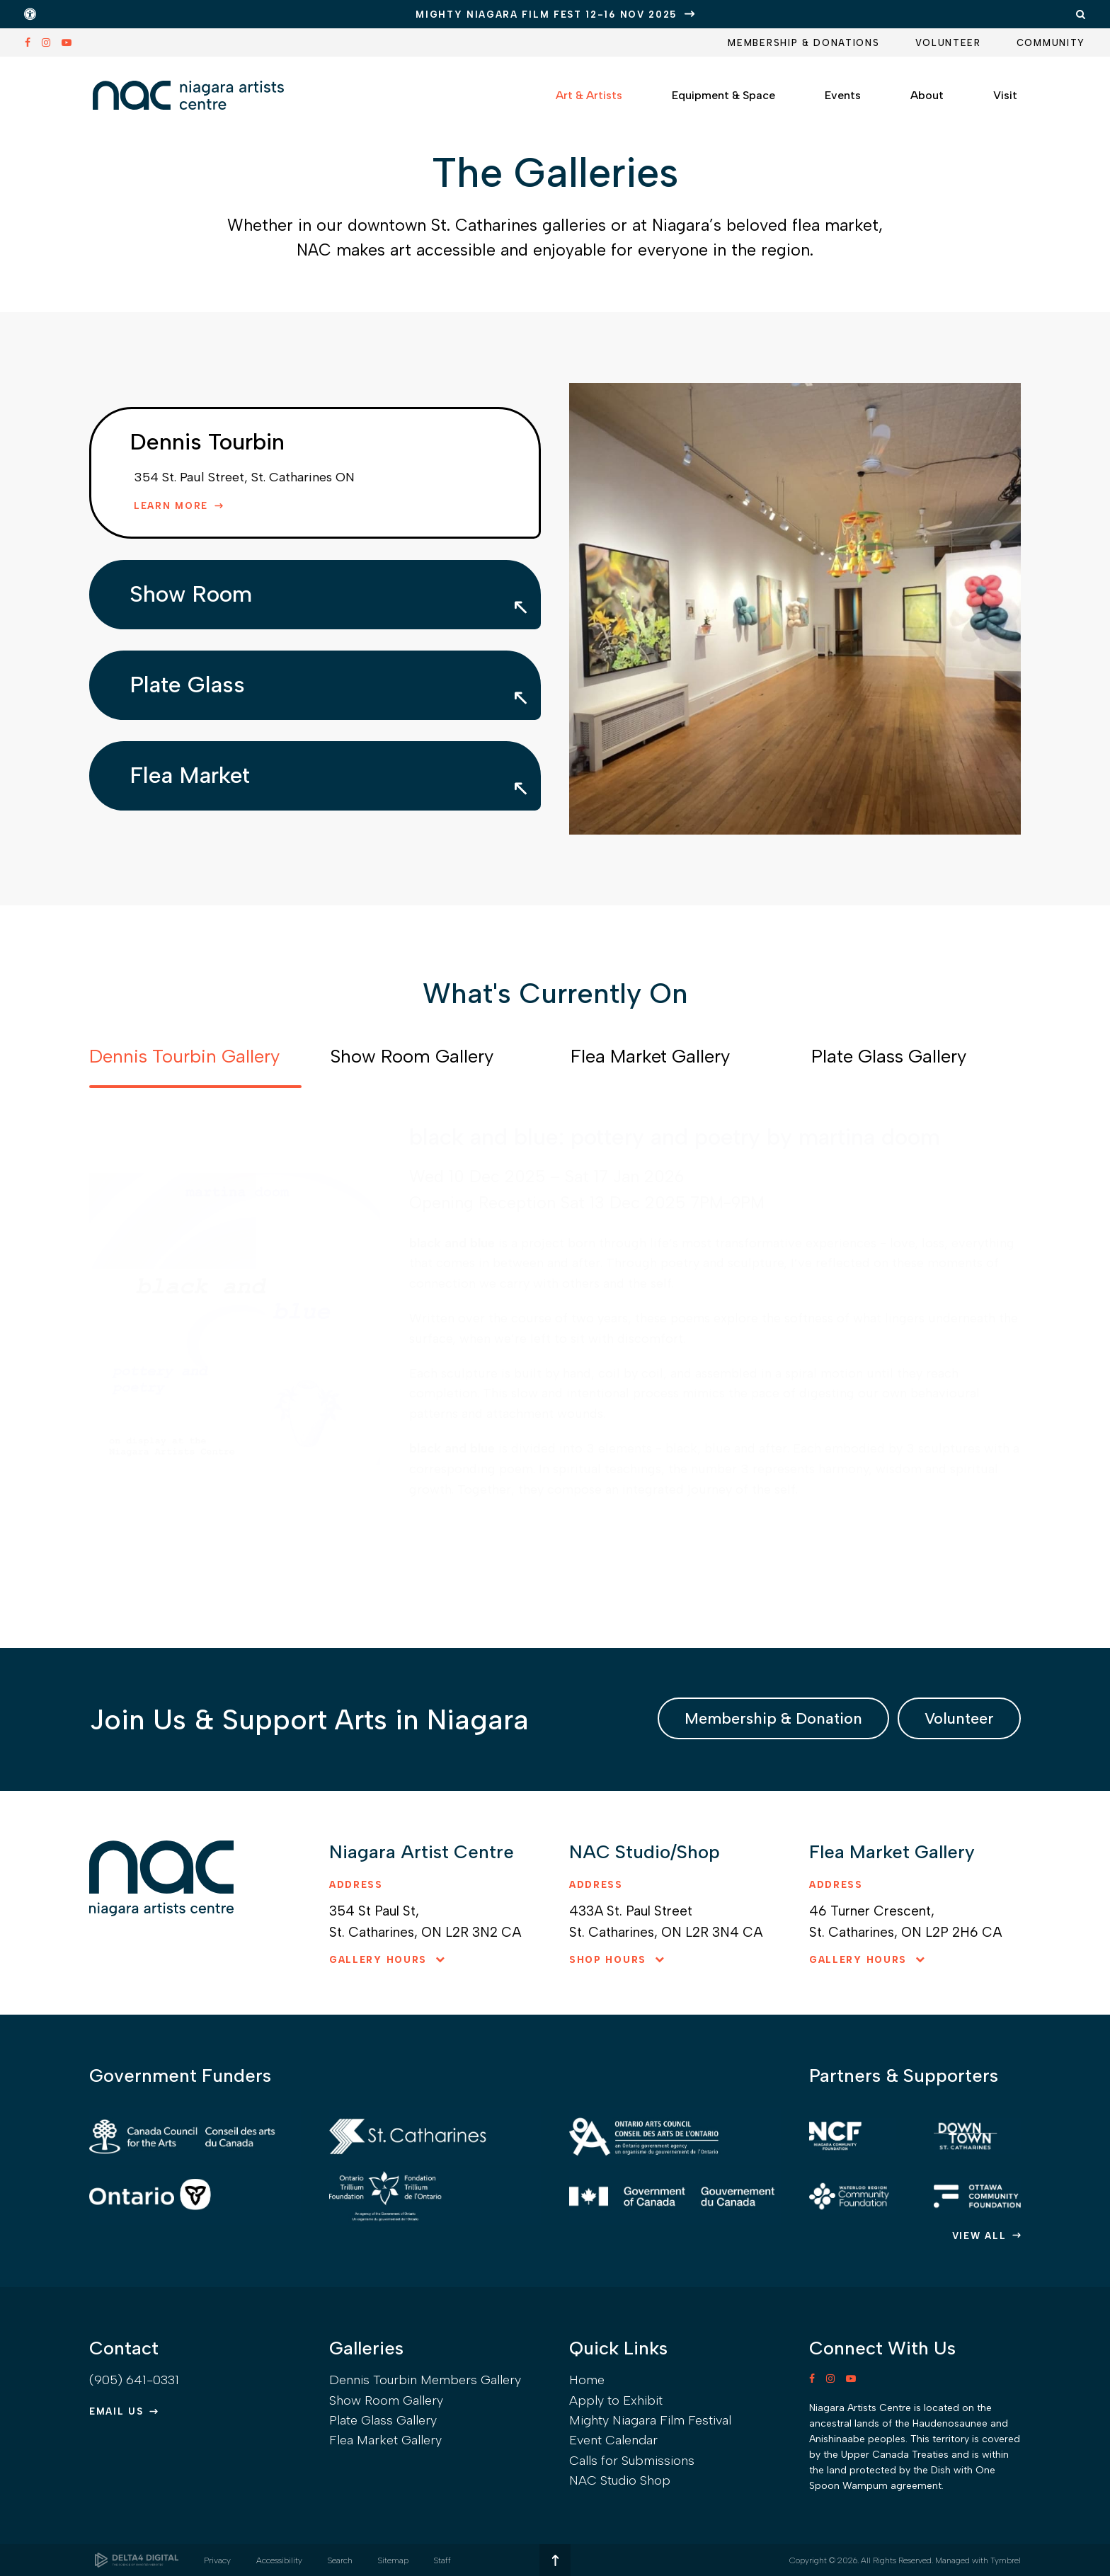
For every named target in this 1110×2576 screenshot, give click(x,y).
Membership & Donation (773, 1718)
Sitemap (393, 2560)
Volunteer (948, 43)
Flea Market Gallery (385, 2440)
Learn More (171, 505)
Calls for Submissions (631, 2460)
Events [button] (843, 95)
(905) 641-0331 (134, 2380)
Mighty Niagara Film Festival (650, 2420)
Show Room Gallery (386, 2400)
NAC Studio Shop (619, 2480)
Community (1051, 43)
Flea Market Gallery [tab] (650, 1056)
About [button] (927, 95)
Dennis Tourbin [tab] (207, 441)
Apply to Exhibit (616, 2400)
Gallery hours (378, 1959)
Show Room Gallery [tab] (411, 1056)
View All (979, 2236)
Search (340, 2560)
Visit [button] (1005, 95)
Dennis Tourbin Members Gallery (425, 2380)
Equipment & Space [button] (723, 95)
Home (587, 2380)
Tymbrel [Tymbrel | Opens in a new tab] (1005, 2560)
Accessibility (279, 2560)
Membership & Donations (803, 43)
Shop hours (607, 1959)
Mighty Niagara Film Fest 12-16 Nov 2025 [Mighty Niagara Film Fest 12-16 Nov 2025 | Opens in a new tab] (546, 14)
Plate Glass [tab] (187, 684)
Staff (442, 2560)
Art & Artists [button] (589, 95)
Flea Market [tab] (190, 775)
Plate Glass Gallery (383, 2420)
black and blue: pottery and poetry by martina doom (674, 1136)
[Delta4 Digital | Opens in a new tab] (136, 2559)
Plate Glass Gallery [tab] (888, 1056)
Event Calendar (613, 2440)
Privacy (217, 2560)
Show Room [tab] (191, 593)
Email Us (116, 2411)
